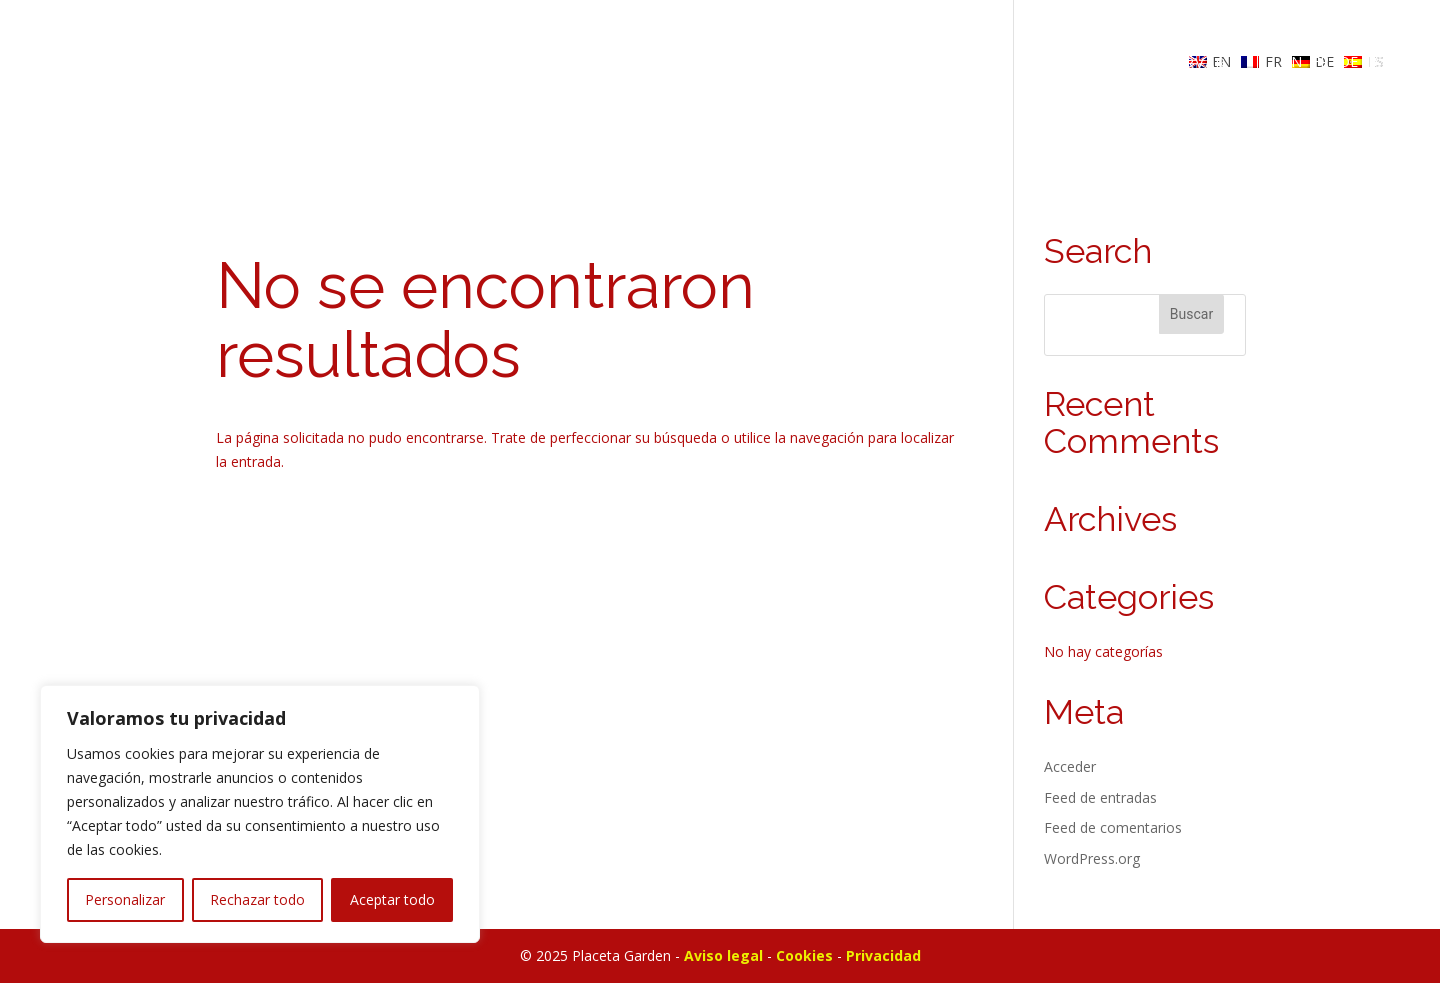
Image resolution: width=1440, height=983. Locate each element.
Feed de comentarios (1113, 827)
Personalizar (125, 899)
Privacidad (883, 955)
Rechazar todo (257, 899)
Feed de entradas (1100, 797)
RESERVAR (1185, 62)
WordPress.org (1092, 858)
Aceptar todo (392, 899)
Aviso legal (723, 955)
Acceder (1070, 766)
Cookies (804, 955)
